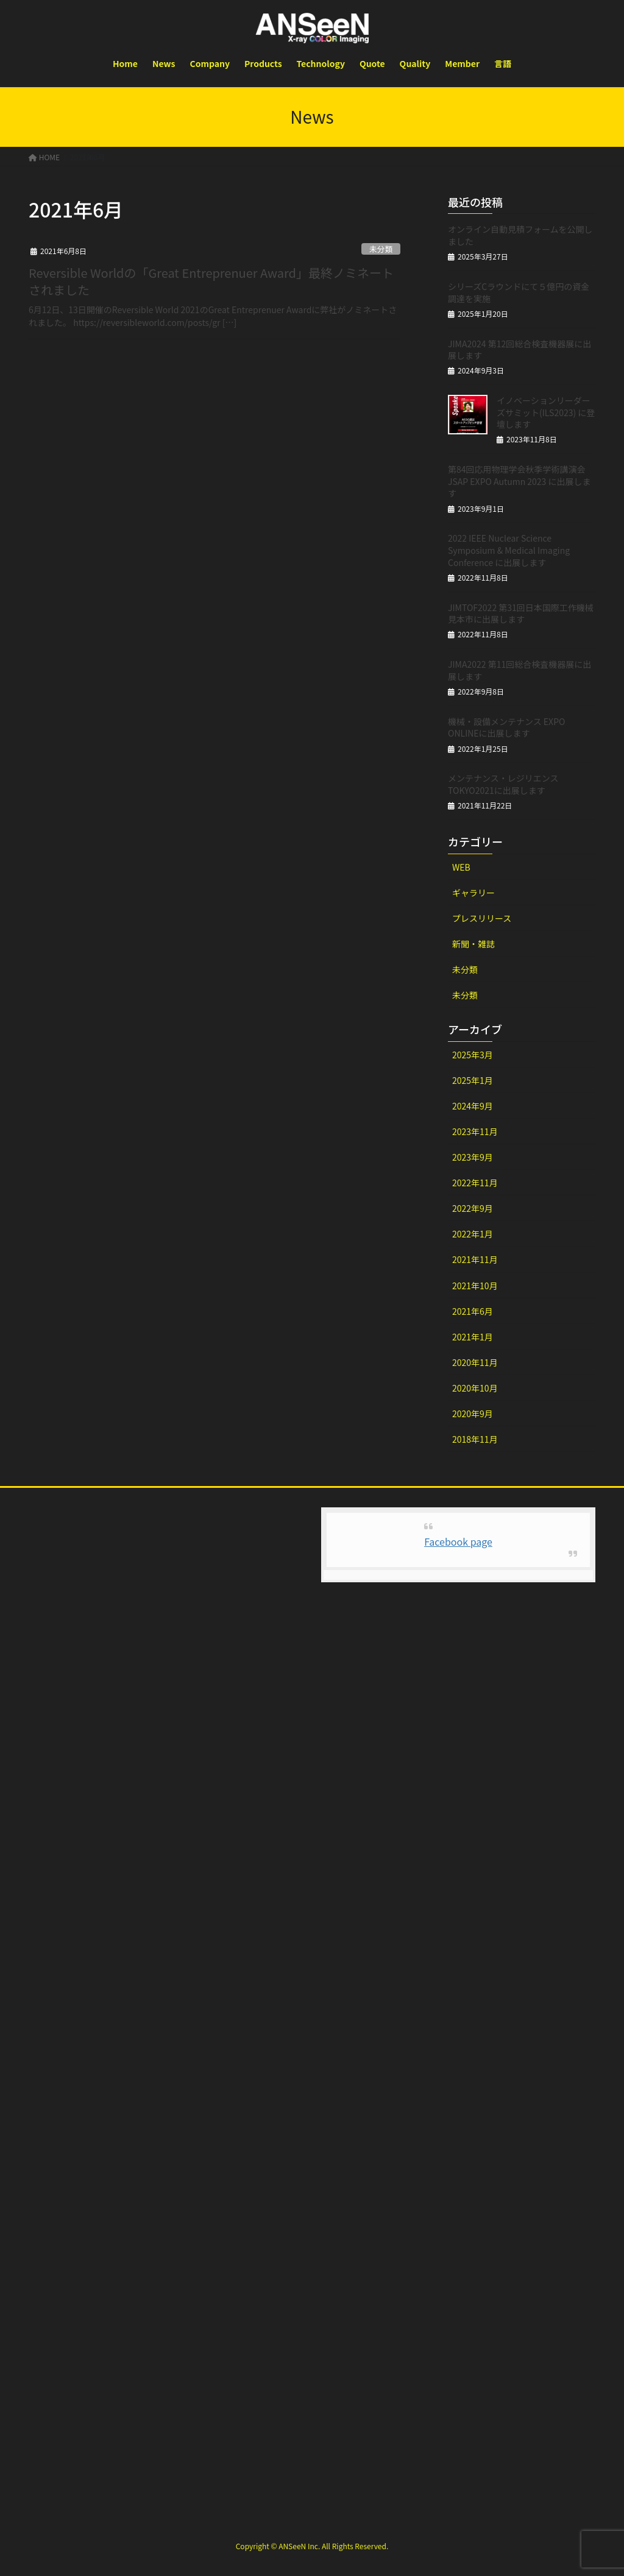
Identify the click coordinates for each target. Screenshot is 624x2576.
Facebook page (458, 1541)
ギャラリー (473, 892)
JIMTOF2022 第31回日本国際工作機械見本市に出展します (521, 613)
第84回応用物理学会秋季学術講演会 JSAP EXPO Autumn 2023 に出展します (519, 481)
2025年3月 (472, 1055)
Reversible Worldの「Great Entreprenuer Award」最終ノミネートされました (211, 281)
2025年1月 (472, 1080)
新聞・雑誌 (473, 944)
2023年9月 (472, 1157)
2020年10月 (475, 1388)
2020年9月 (472, 1413)
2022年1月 (472, 1234)
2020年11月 (475, 1362)
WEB (461, 867)
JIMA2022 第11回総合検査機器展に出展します (519, 670)
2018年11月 (475, 1439)
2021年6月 (472, 1311)
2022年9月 (472, 1208)
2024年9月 (472, 1106)
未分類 (380, 249)
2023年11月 (475, 1131)
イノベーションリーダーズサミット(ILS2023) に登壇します (546, 412)
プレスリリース (481, 918)
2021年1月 (472, 1337)
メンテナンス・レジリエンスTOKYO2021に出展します (503, 784)
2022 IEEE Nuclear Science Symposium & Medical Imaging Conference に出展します (509, 550)
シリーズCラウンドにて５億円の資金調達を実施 (518, 292)
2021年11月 (475, 1259)
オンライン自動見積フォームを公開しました (520, 235)
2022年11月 (475, 1183)
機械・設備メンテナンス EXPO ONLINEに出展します (506, 727)
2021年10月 (475, 1285)
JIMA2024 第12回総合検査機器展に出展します (519, 350)
